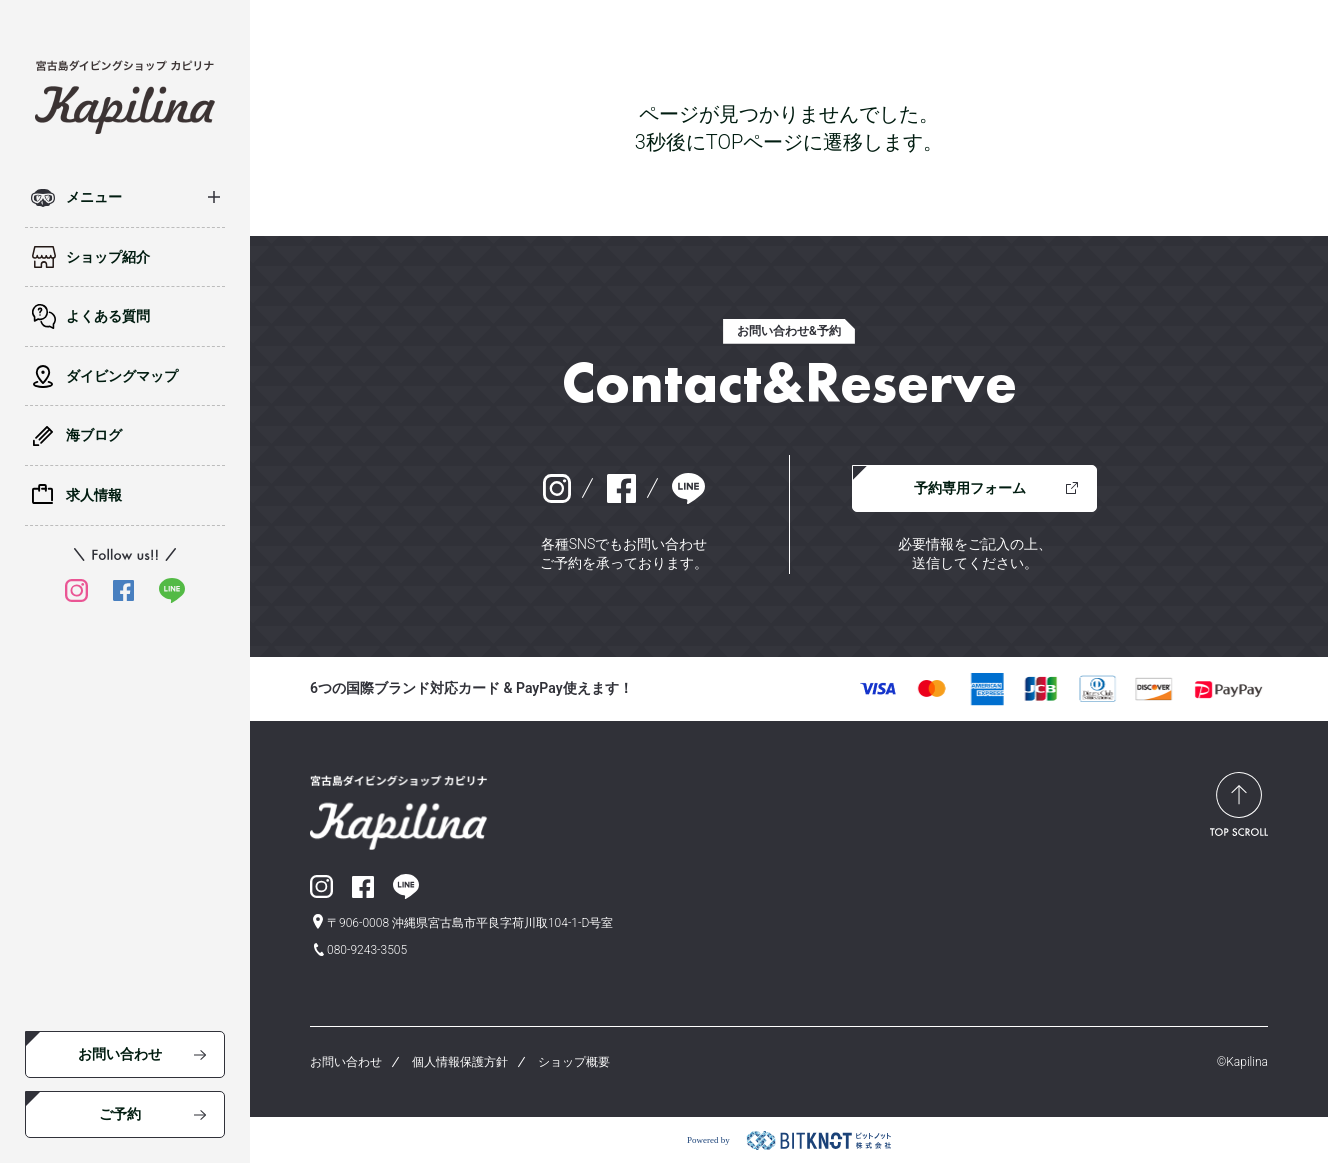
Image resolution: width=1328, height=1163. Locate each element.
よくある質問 (108, 316)
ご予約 (120, 1114)
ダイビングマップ (122, 376)
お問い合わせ (120, 1054)
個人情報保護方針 (460, 1062)
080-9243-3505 (367, 950)
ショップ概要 (574, 1062)
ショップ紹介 (108, 257)
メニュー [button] (94, 197)
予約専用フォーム (970, 488)
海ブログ (94, 435)
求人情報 (94, 495)
